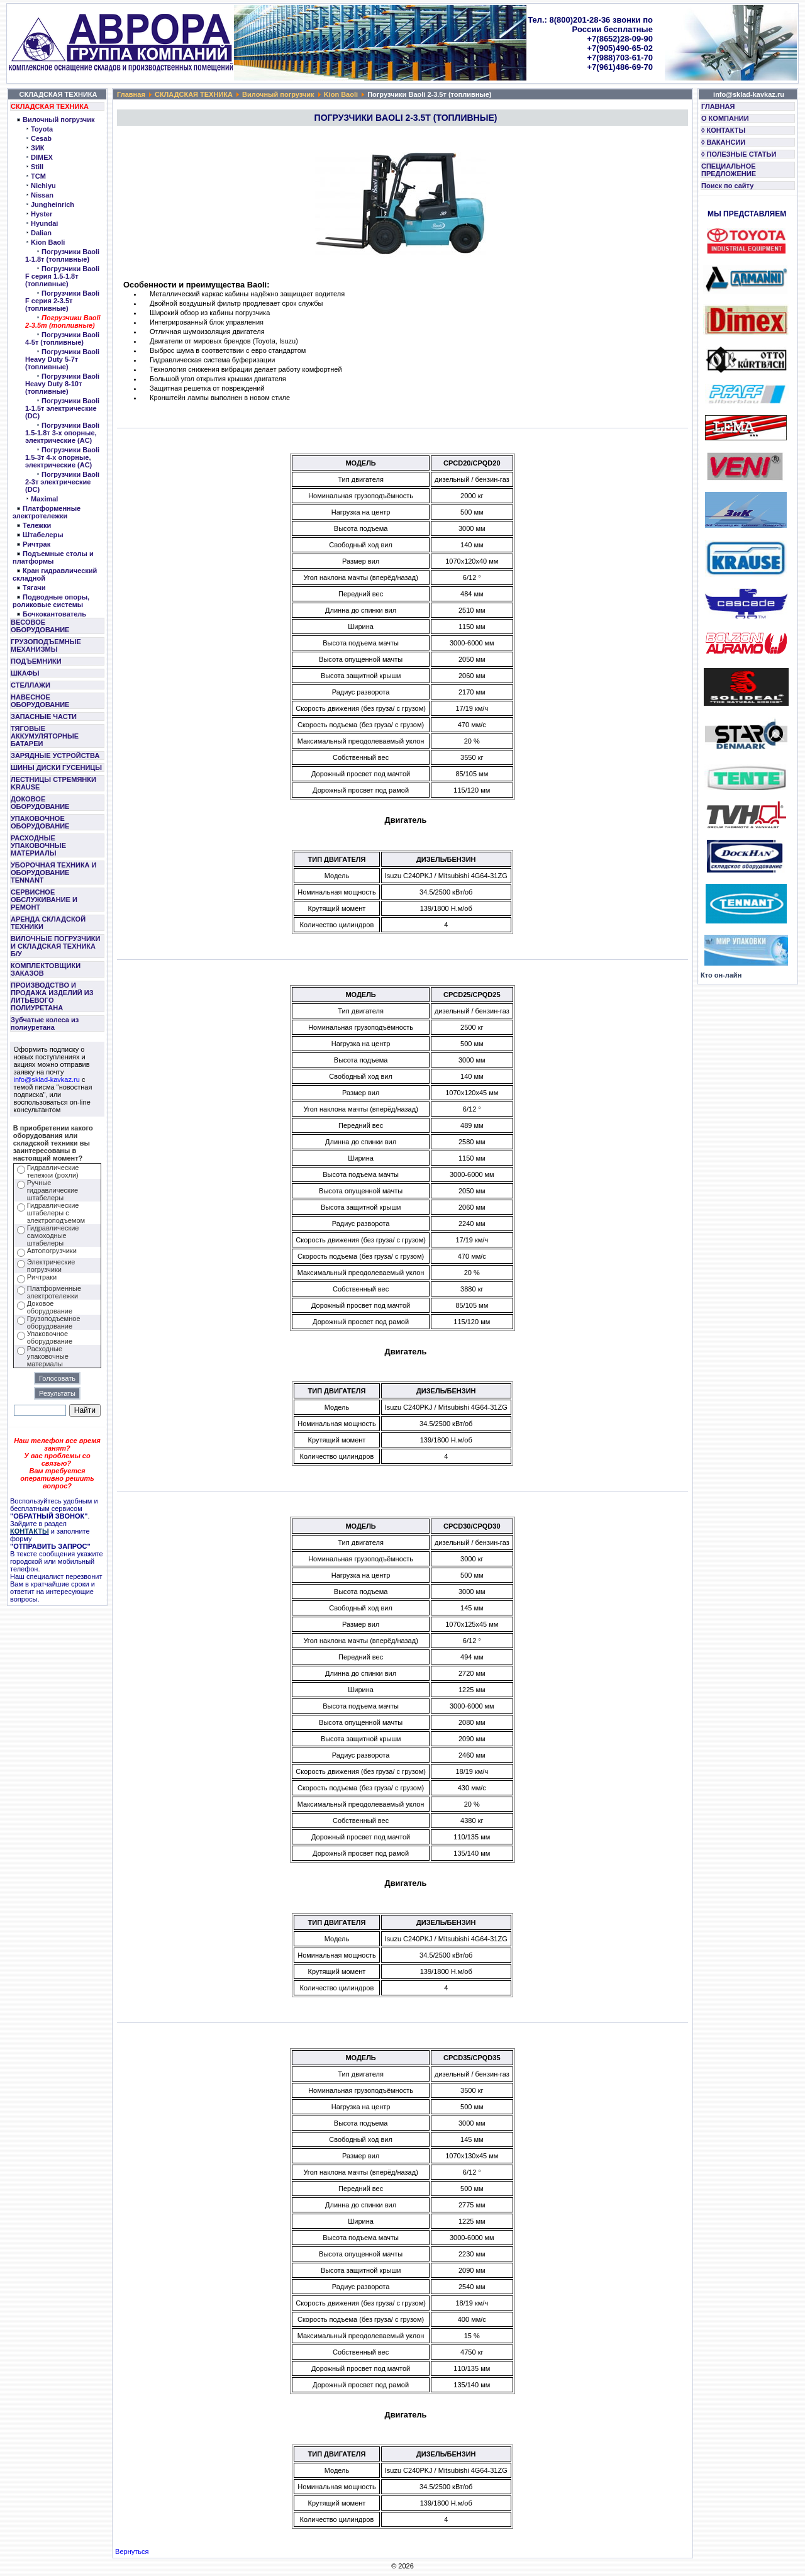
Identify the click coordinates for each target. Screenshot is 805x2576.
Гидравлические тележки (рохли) (53, 1171)
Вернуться (131, 2551)
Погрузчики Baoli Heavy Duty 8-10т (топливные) (62, 383)
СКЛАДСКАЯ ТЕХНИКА (50, 106)
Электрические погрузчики (51, 1265)
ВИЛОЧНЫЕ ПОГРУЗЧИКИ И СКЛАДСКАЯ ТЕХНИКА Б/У (55, 946)
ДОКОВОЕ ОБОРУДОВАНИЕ (40, 802)
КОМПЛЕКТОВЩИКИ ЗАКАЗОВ (45, 969)
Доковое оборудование (49, 1307)
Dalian (41, 233)
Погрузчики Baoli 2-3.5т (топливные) (63, 321)
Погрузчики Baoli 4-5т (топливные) (62, 338)
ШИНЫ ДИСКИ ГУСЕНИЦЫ (56, 767)
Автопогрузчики (52, 1250)
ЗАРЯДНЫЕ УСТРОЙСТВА (55, 755)
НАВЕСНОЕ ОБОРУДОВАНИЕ (40, 700)
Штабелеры (43, 534)
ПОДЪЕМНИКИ (36, 661)
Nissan (42, 195)
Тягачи (34, 587)
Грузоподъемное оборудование (53, 1322)
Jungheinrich (52, 204)
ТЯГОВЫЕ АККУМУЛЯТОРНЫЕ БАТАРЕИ (45, 736)
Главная (131, 94)
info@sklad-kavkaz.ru (47, 1079)
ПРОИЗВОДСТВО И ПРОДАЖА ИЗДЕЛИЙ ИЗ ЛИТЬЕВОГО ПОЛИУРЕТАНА (52, 996)
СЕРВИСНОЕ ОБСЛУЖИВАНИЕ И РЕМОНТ (44, 899)
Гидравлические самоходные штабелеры (53, 1235)
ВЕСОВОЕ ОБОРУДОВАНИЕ (40, 625)
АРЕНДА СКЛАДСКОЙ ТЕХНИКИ (48, 922)
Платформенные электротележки (46, 512)
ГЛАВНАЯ (718, 106)
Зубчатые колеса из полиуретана (45, 1023)
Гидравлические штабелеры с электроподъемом (56, 1213)
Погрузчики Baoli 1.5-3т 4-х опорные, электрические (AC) (62, 457)
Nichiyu (43, 185)
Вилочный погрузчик (58, 119)
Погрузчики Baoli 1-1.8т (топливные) (62, 255)
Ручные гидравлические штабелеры (52, 1190)
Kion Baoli (48, 242)
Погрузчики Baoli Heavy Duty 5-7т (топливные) (62, 359)
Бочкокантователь (54, 614)
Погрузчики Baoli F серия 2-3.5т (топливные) (62, 300)
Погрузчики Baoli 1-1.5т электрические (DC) (62, 408)
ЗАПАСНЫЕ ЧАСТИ (44, 716)
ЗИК (38, 148)
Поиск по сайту (727, 185)
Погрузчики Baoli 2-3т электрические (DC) (62, 482)
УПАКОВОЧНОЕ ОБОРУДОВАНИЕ (40, 822)
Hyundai (44, 223)
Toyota (42, 129)
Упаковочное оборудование (49, 1337)
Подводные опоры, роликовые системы (51, 600)
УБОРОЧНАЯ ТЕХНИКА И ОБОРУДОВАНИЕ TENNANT (54, 872)
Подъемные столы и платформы (53, 557)
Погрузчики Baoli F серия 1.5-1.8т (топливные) (62, 276)
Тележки (37, 525)
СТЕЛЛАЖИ (30, 685)
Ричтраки (42, 1277)
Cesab (41, 138)
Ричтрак (36, 544)
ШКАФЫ (25, 673)
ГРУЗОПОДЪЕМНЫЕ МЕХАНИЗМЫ (46, 645)
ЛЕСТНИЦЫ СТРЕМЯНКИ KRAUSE (53, 783)
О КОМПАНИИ (725, 118)
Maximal (44, 499)
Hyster (41, 214)
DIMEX (42, 157)
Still (37, 166)
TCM (38, 176)
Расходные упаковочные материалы (48, 1356)
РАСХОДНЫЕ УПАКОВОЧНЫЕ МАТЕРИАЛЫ (38, 845)
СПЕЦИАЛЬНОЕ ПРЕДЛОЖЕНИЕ (728, 169)
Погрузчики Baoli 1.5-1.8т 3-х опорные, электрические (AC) (62, 432)
